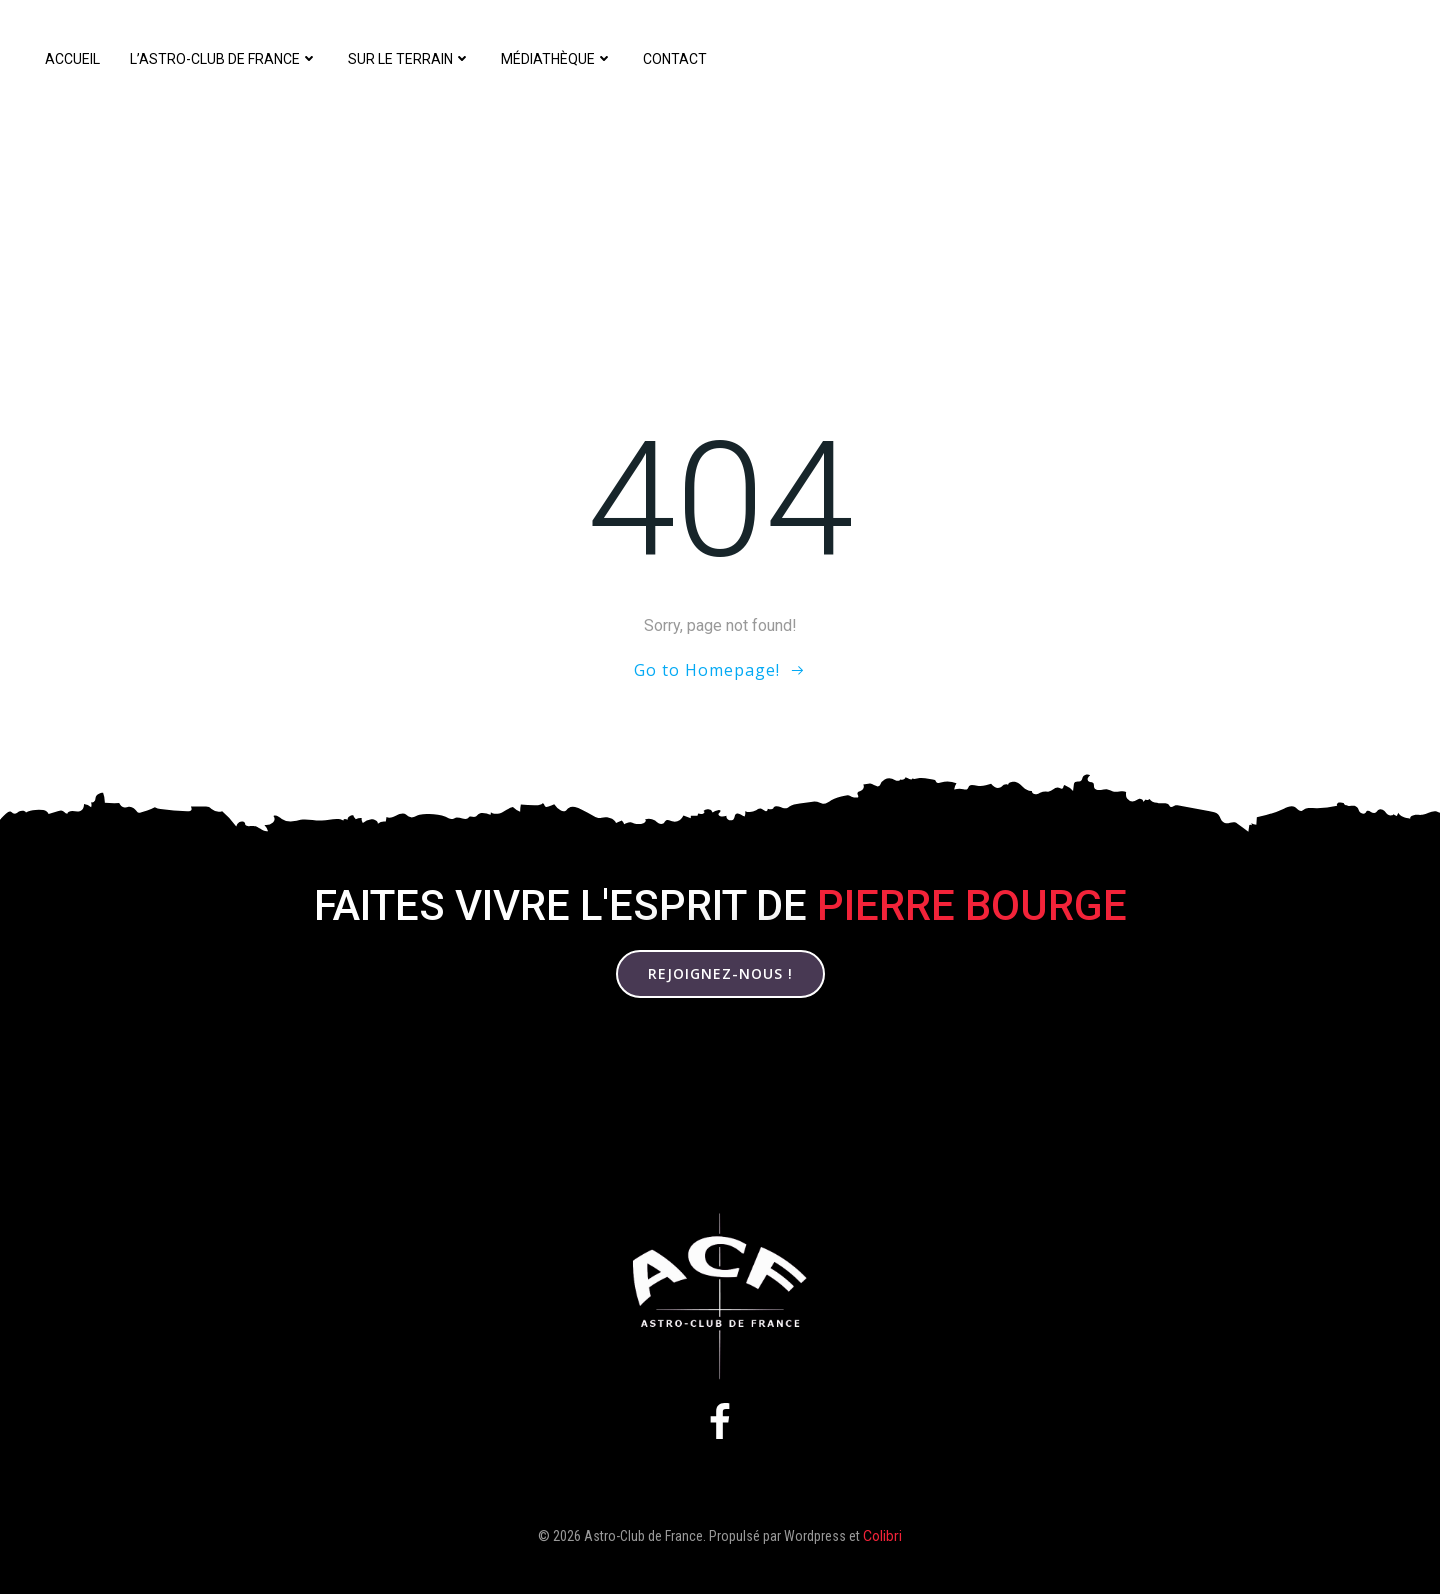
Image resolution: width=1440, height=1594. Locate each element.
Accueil (72, 59)
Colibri (882, 1536)
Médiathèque (557, 59)
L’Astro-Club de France (224, 59)
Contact (675, 59)
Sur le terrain (409, 59)
